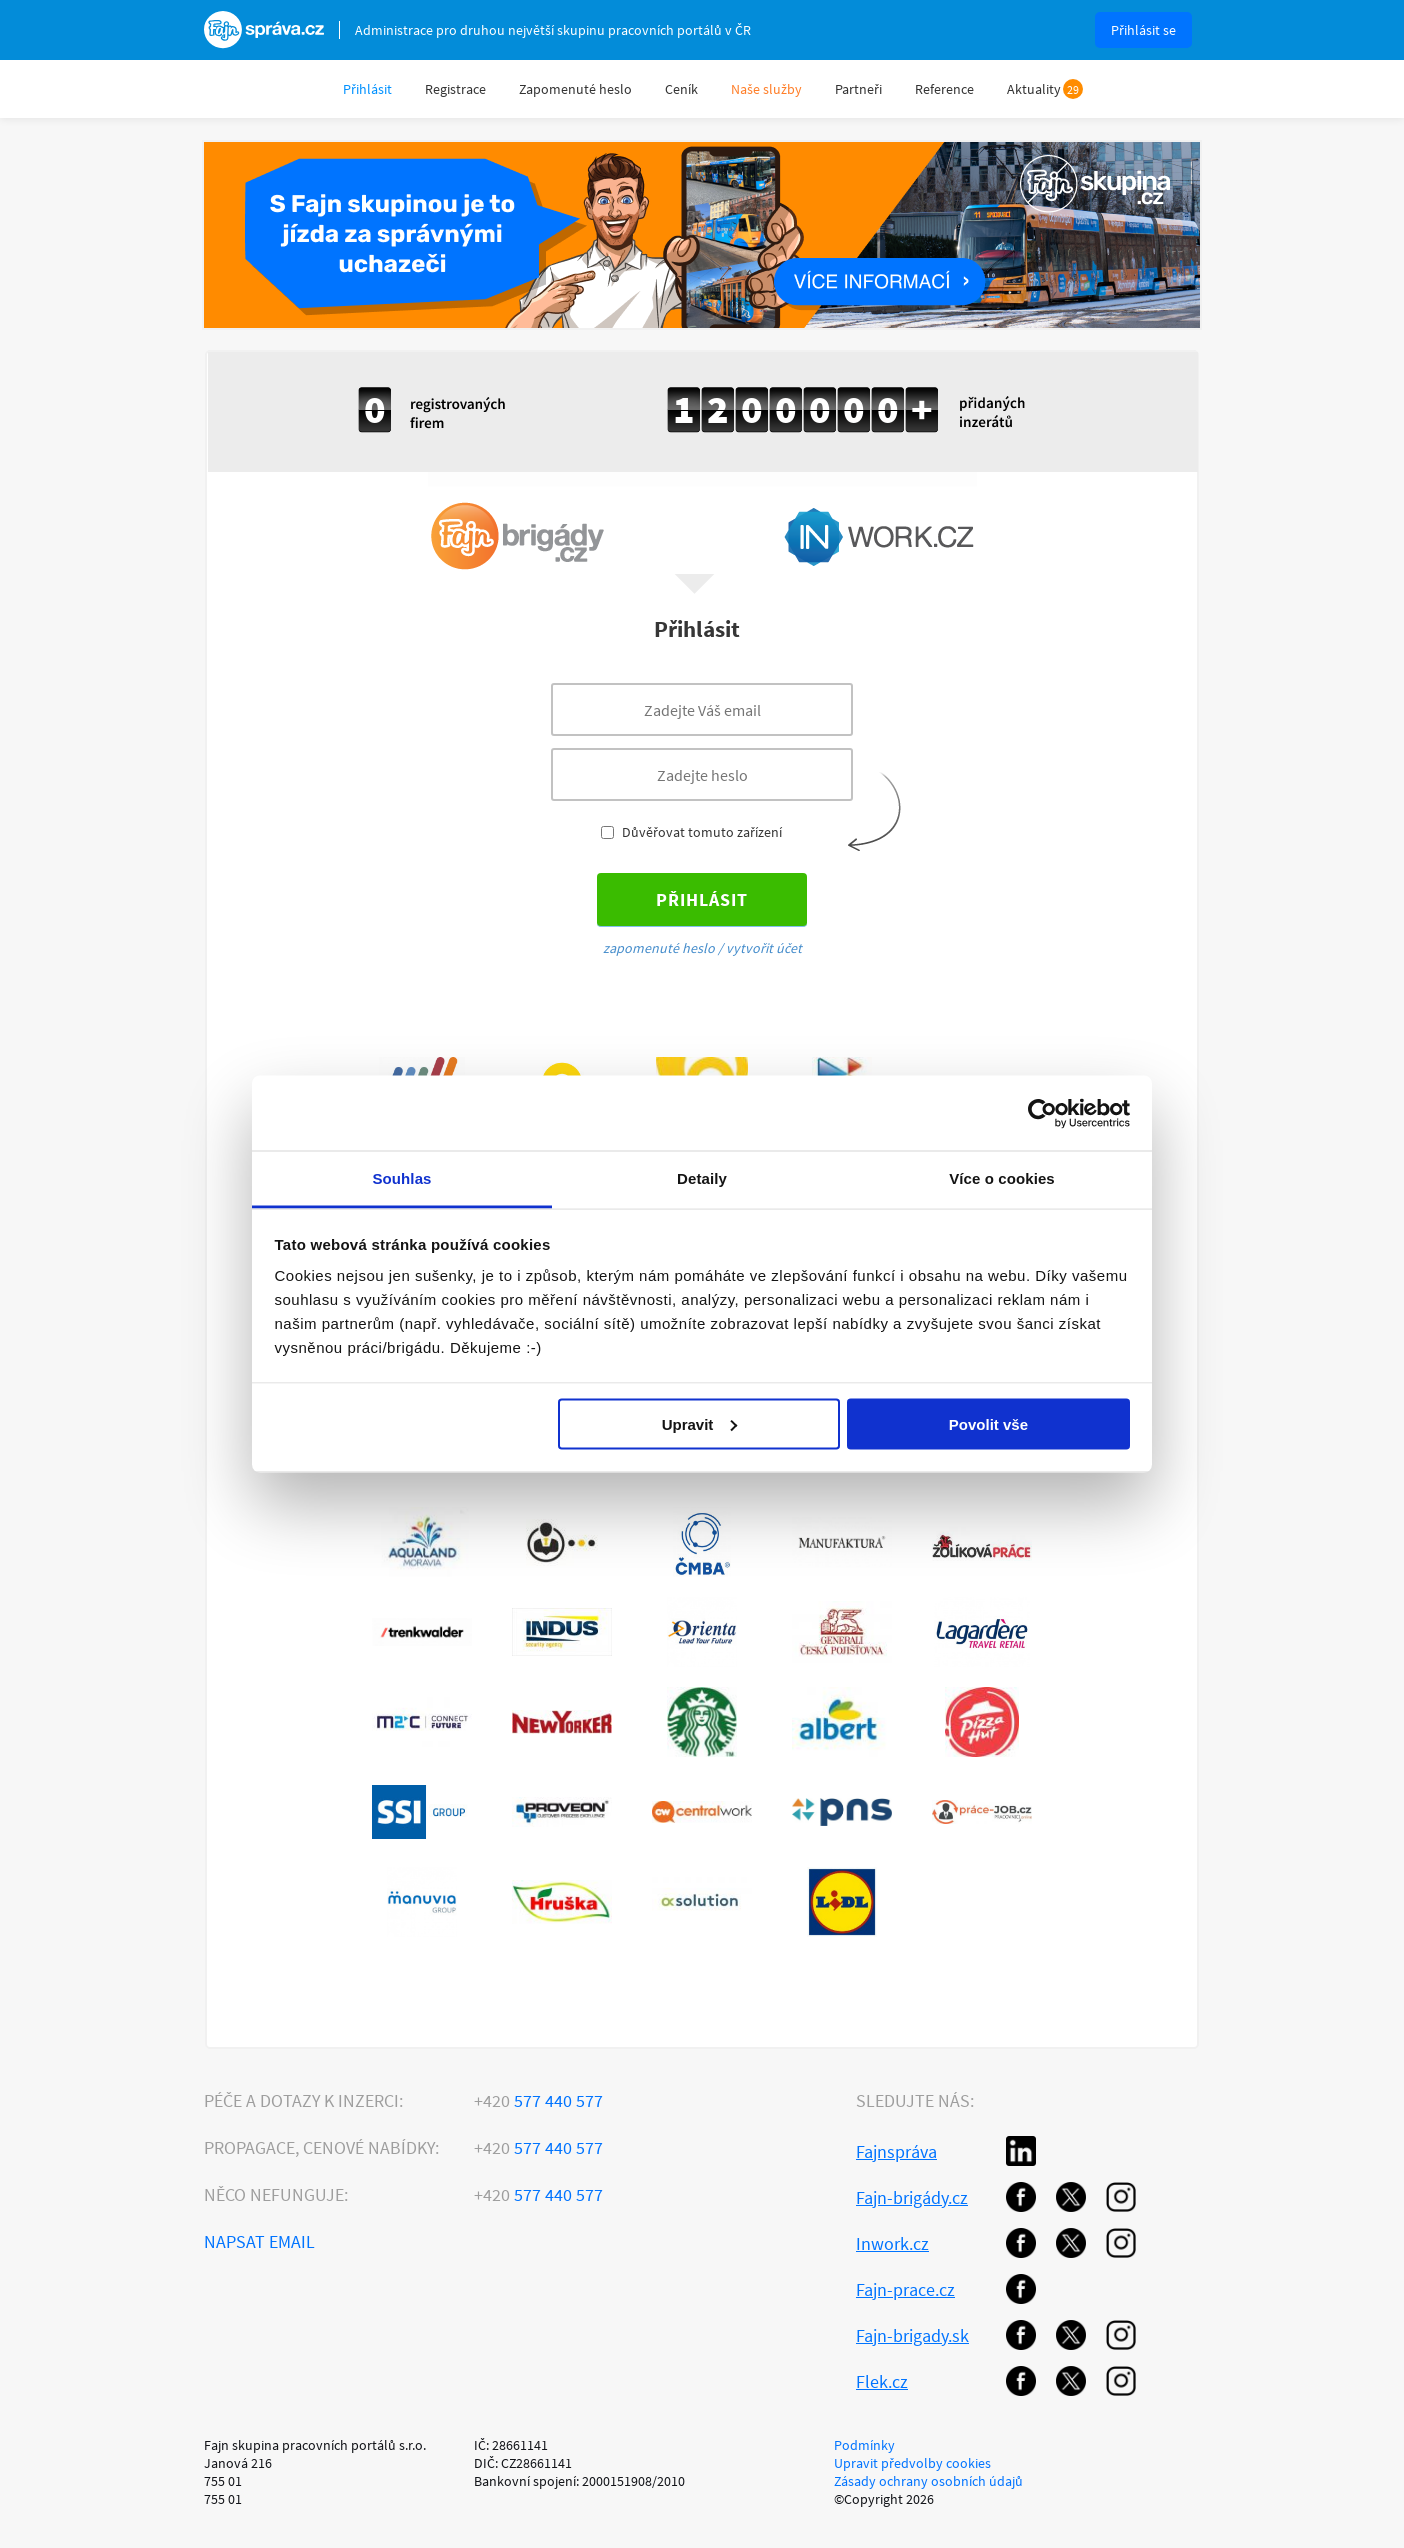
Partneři (858, 89)
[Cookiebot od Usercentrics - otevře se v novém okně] (1042, 1113)
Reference (944, 89)
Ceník (681, 89)
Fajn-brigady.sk (912, 2335)
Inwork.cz (892, 2243)
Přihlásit (367, 89)
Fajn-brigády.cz (912, 2197)
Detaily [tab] (702, 1178)
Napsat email (259, 2241)
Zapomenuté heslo (575, 89)
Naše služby (766, 89)
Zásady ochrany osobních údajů (928, 2481)
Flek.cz (882, 2381)
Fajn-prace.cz (905, 2289)
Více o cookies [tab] (1002, 1178)
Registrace (455, 89)
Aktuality (1034, 89)
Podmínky (864, 2445)
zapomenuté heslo (659, 948)
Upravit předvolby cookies (912, 2463)
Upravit (700, 1423)
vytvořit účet (764, 948)
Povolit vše (988, 1423)
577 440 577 (538, 2100)
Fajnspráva (896, 2151)
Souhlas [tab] (401, 1178)
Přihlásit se (1143, 30)
